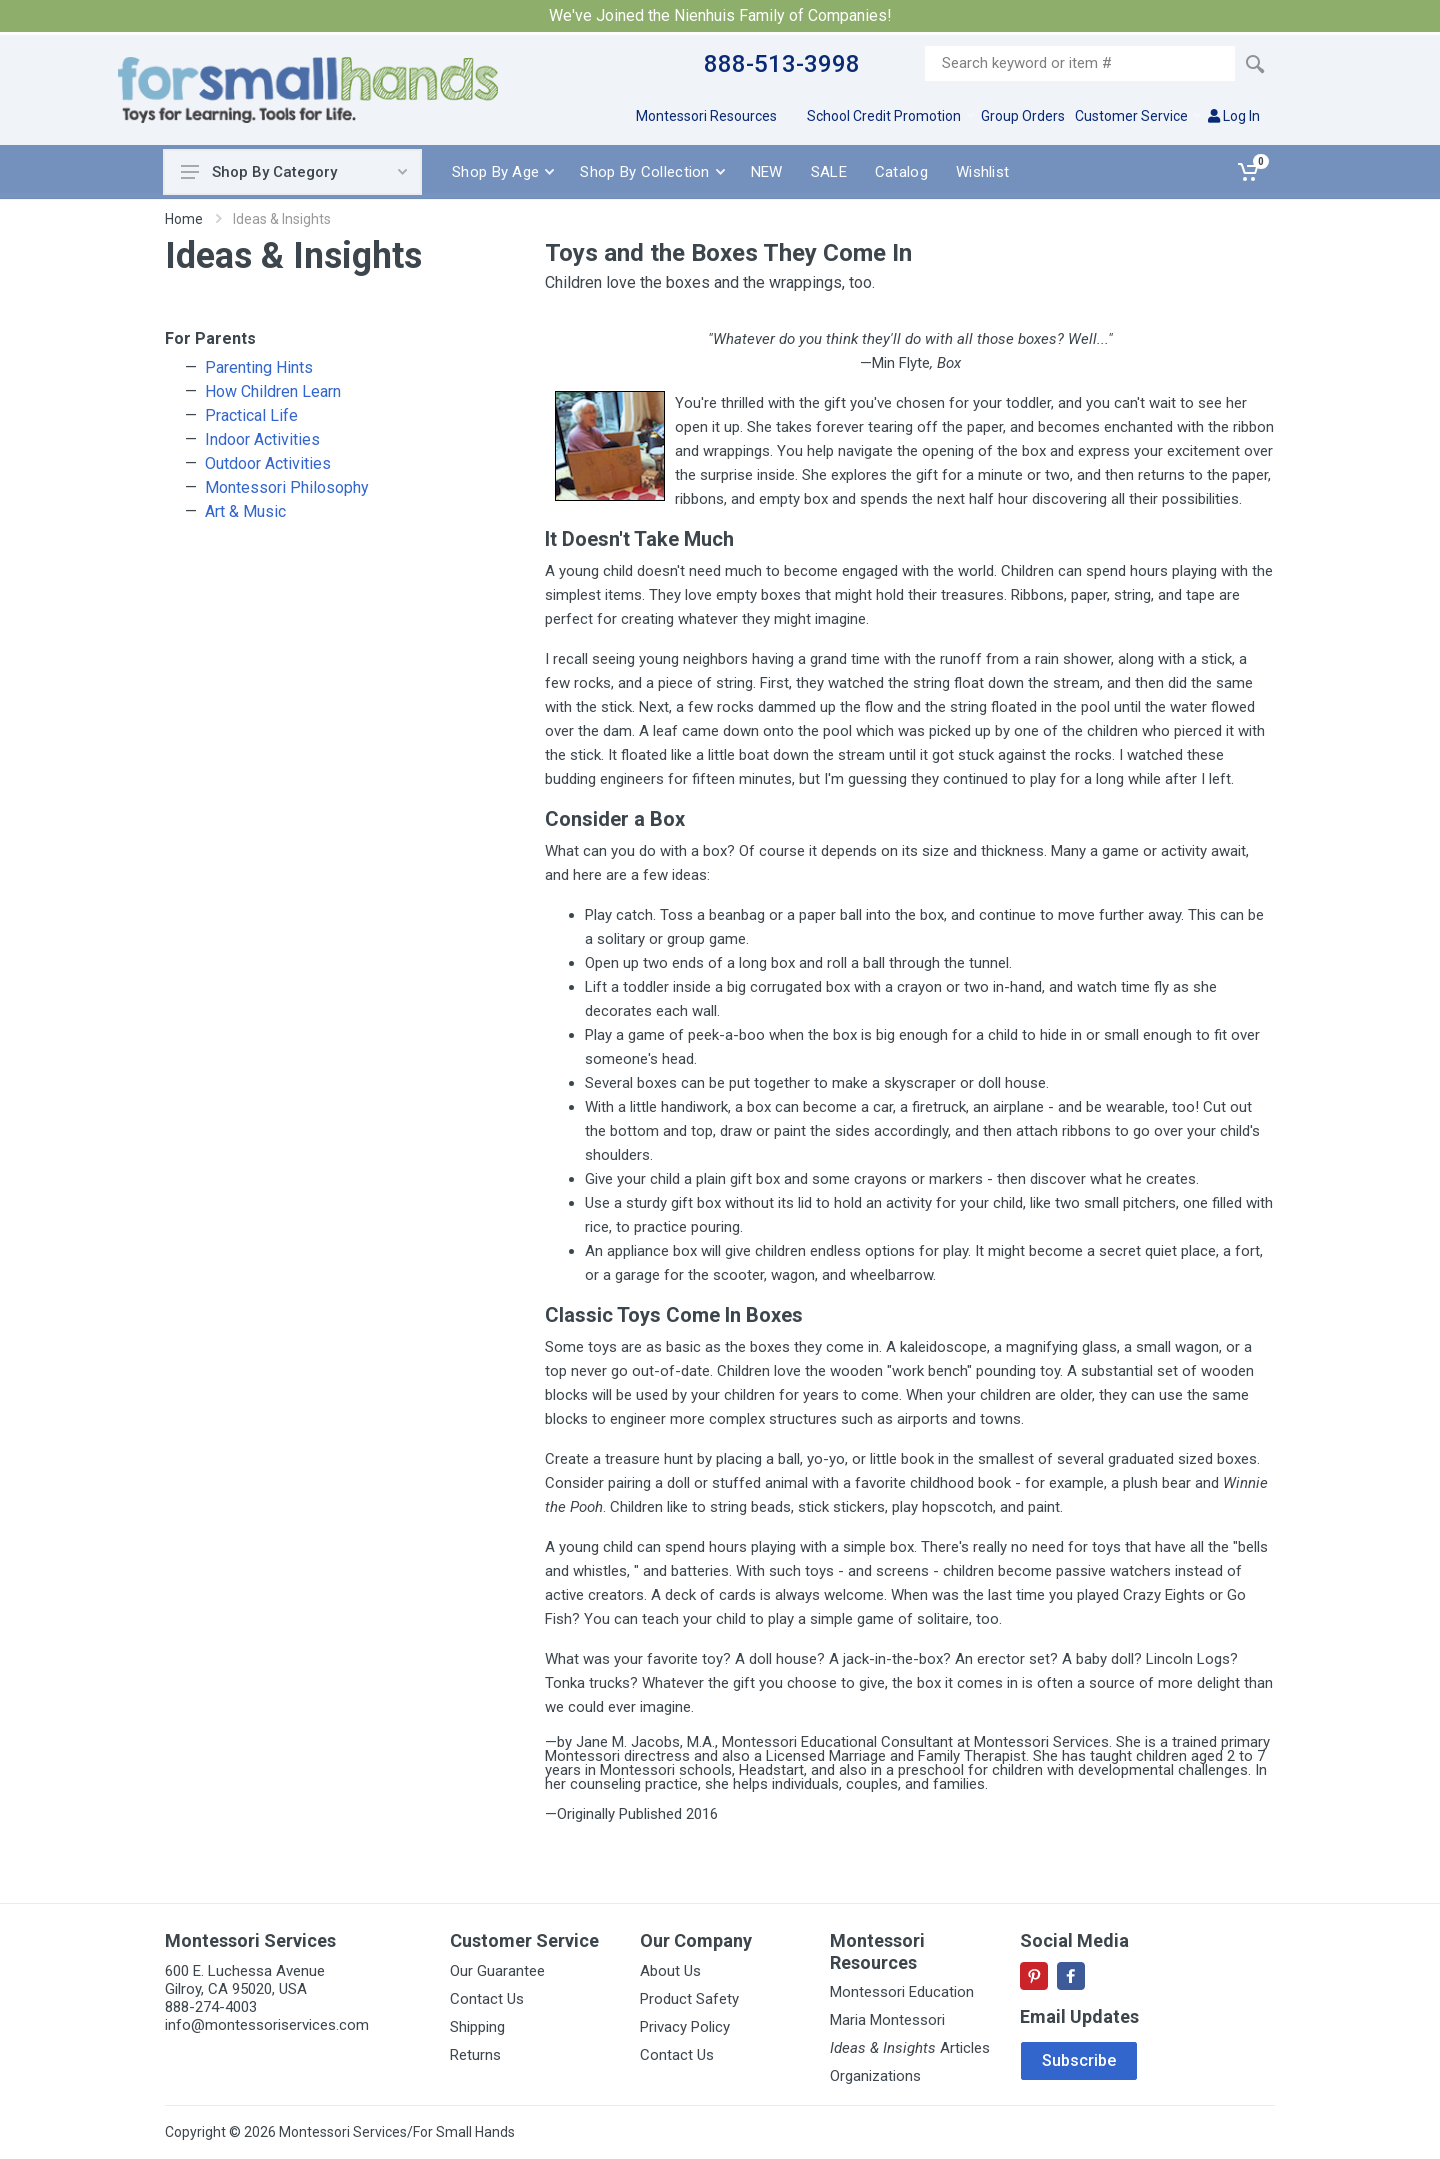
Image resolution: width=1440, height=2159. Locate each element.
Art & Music (245, 511)
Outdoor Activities (268, 463)
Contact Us (487, 1999)
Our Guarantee (497, 1971)
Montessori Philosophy (287, 487)
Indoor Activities (262, 439)
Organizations (875, 2076)
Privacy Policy (685, 2027)
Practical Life (251, 415)
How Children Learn (273, 391)
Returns (475, 2055)
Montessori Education (902, 1992)
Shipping (477, 2027)
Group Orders (1023, 116)
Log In (1234, 116)
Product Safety (689, 1999)
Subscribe (1079, 2060)
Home (184, 219)
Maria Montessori (887, 2020)
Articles (910, 2048)
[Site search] (1080, 63)
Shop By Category (294, 172)
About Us (670, 1971)
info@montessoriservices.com (267, 2025)
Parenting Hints (259, 367)
